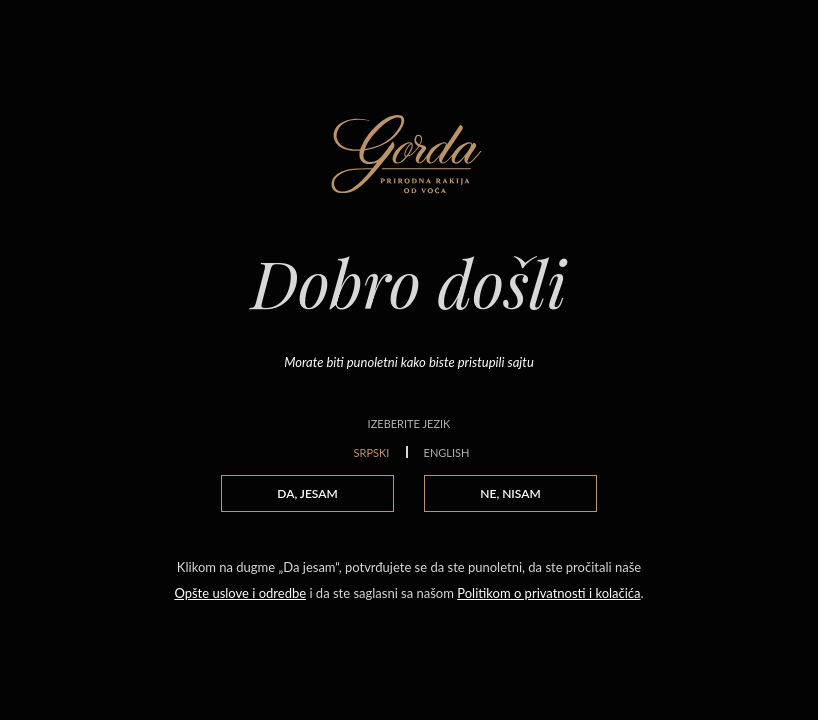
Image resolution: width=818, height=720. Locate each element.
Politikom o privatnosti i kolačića (548, 593)
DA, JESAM (307, 493)
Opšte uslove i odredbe (240, 593)
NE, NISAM (510, 493)
